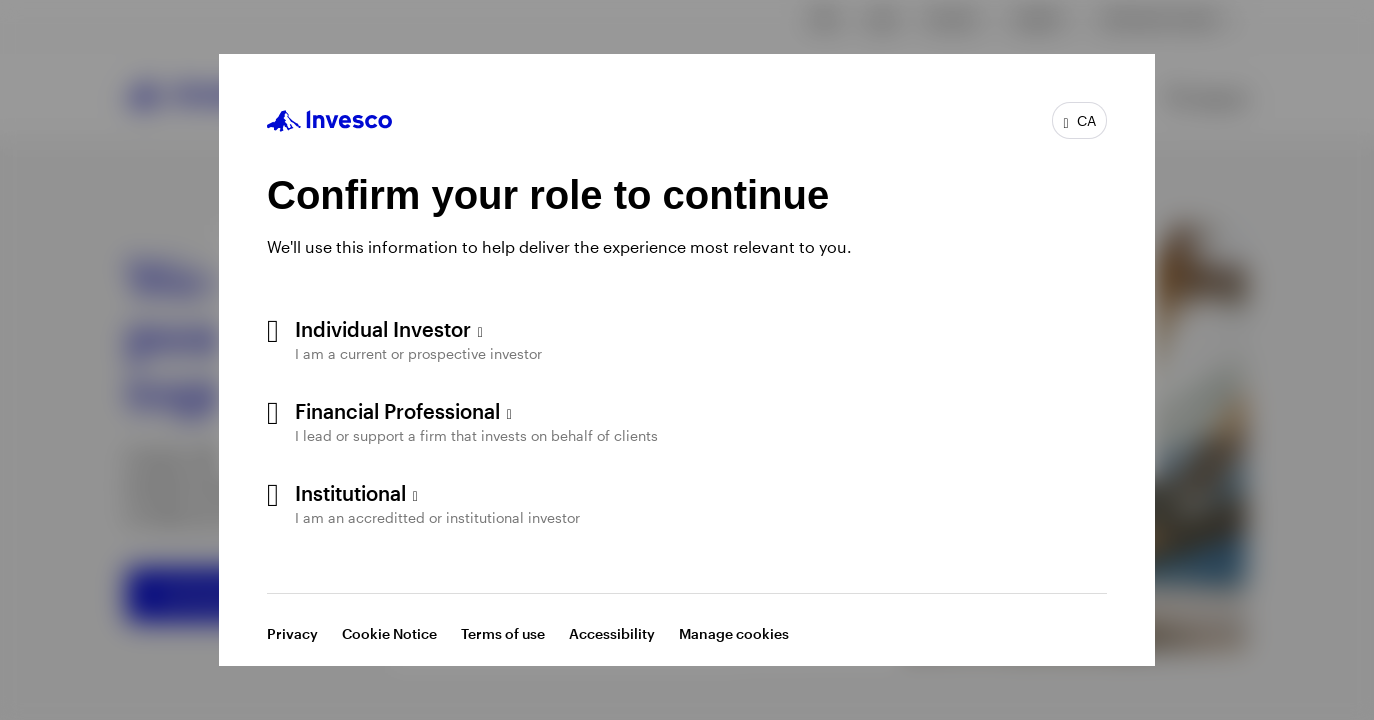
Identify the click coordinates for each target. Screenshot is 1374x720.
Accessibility (612, 633)
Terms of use (503, 633)
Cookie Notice (389, 633)
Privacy (292, 633)
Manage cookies (734, 633)
